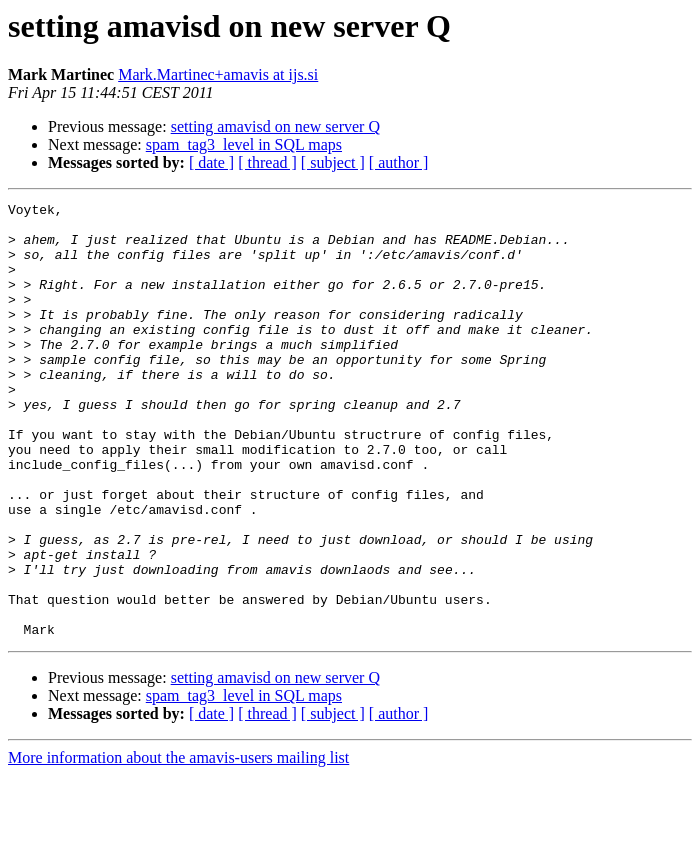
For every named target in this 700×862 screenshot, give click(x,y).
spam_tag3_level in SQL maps (244, 144)
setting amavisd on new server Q (275, 126)
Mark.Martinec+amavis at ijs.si (218, 74)
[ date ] (211, 162)
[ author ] (399, 162)
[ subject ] (333, 162)
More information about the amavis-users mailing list (178, 844)
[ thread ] (267, 162)
